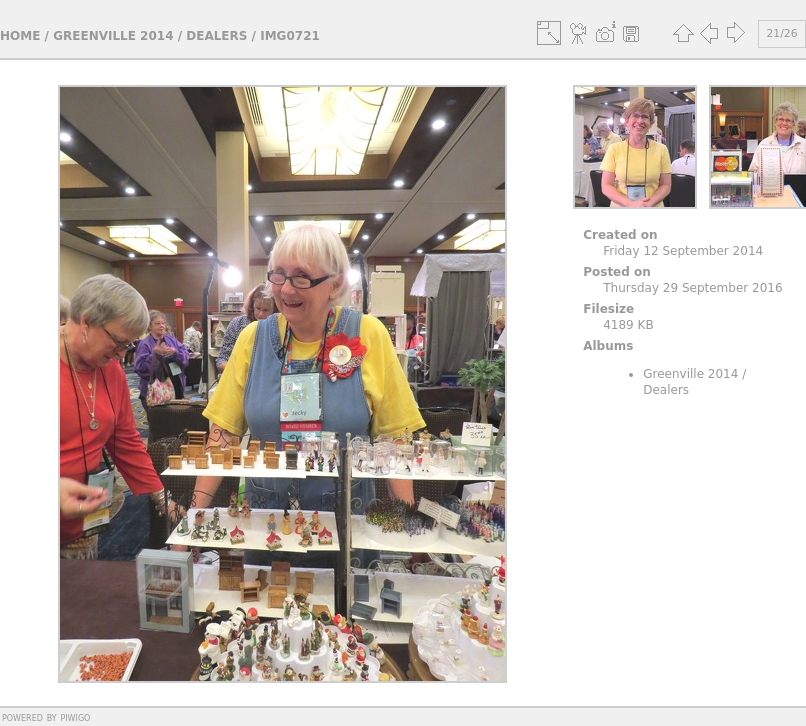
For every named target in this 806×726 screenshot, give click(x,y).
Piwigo (75, 717)
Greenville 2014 (113, 36)
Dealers (216, 36)
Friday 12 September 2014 (683, 251)
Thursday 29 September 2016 (692, 288)
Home (20, 36)
